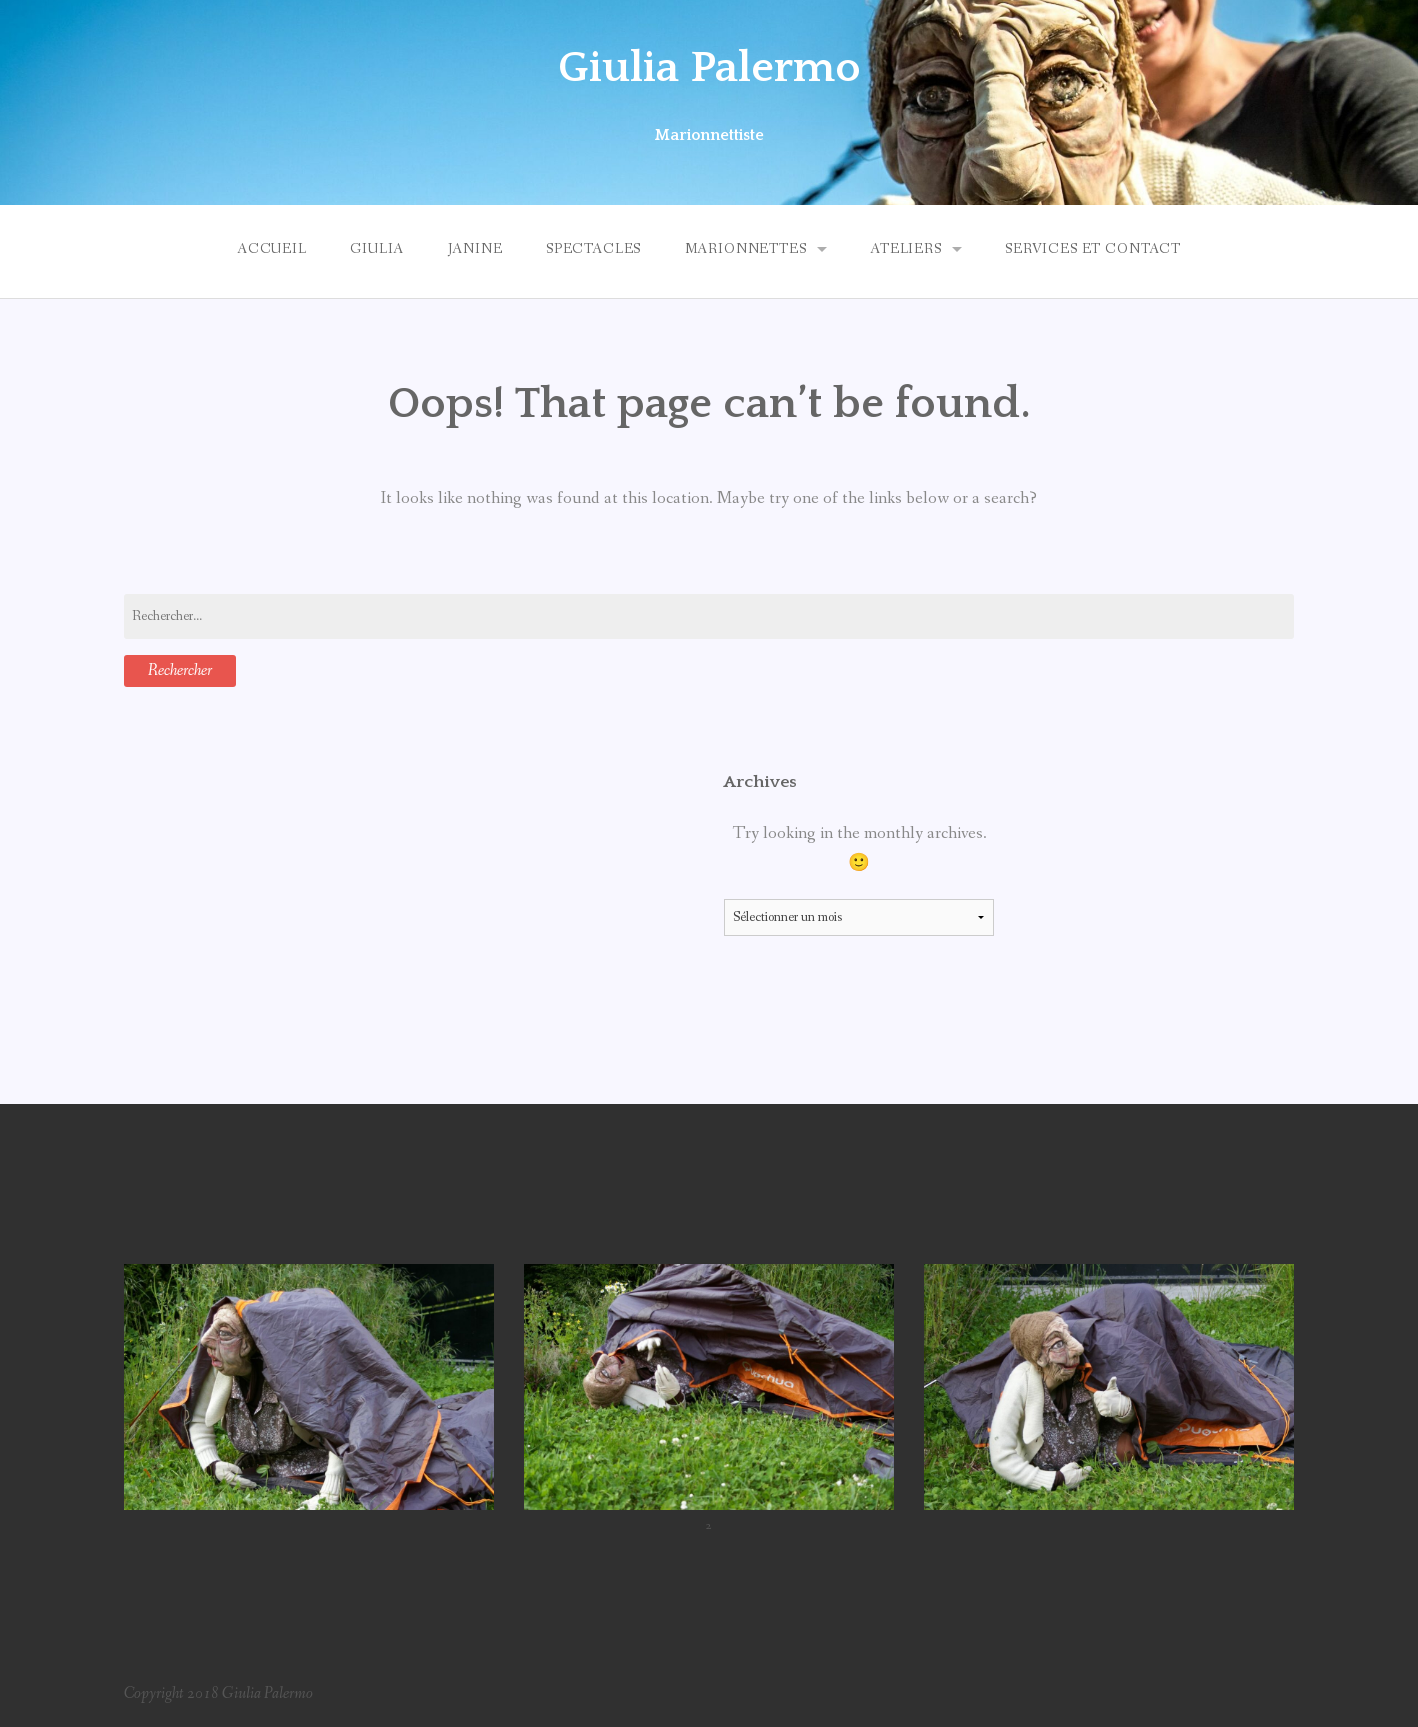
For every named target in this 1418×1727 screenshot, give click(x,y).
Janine (475, 249)
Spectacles (593, 249)
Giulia (377, 249)
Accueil (272, 249)
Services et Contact (1093, 249)
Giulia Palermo (709, 68)
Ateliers (906, 249)
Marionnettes (746, 249)
